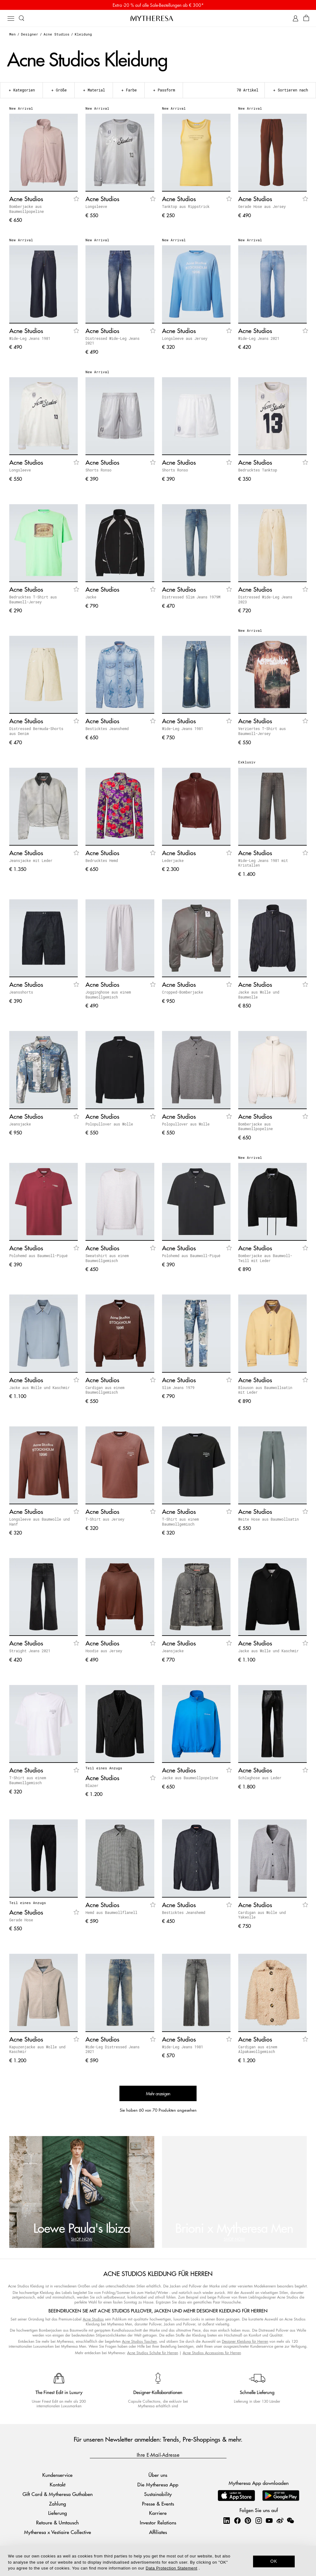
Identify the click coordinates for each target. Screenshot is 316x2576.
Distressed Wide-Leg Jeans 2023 (265, 599)
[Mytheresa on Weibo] (280, 2520)
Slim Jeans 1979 (178, 1387)
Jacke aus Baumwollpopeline (190, 1777)
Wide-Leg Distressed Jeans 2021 (112, 2049)
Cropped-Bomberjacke (182, 992)
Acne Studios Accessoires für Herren (212, 2352)
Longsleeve (96, 206)
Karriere (158, 2512)
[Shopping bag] (306, 18)
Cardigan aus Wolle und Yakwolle (262, 1915)
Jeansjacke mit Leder (30, 860)
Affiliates (158, 2532)
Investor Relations (158, 2522)
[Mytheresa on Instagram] (258, 2520)
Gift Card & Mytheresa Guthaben (58, 2494)
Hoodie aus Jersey (103, 1650)
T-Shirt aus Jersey (104, 1519)
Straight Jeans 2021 (29, 1650)
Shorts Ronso (98, 469)
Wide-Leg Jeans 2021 (258, 338)
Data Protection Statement (171, 2568)
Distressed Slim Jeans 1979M (191, 596)
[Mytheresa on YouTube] (269, 2520)
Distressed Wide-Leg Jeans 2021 (112, 341)
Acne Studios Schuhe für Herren (152, 2352)
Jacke (90, 596)
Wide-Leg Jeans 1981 (29, 338)
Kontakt (57, 2484)
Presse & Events (158, 2503)
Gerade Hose (21, 1919)
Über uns (157, 2474)
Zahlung (57, 2503)
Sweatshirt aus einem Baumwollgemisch (107, 1258)
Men (12, 34)
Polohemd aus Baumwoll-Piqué (38, 1255)
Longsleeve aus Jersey (184, 338)
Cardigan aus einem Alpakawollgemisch (257, 2049)
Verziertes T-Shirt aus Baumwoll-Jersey (262, 731)
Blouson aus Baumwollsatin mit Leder (265, 1390)
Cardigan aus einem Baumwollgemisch (104, 1390)
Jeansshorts (21, 992)
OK (273, 2561)
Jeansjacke (20, 1123)
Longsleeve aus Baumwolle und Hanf (39, 1522)
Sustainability (158, 2494)
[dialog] (158, 2561)
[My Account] (295, 18)
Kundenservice (57, 2474)
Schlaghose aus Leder (259, 1777)
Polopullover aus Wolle (109, 1123)
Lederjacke (173, 860)
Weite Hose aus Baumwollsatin (268, 1519)
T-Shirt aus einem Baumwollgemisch (180, 1522)
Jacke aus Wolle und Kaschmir (39, 1387)
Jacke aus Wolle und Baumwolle (258, 994)
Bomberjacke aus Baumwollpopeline (26, 209)
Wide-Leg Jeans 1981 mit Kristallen (263, 863)
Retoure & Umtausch (57, 2522)
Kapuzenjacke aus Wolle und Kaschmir (37, 2049)
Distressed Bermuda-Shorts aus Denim (36, 731)
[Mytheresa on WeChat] (290, 2520)
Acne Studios (56, 34)
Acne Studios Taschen (139, 2341)
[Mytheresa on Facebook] (237, 2520)
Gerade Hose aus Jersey (262, 206)
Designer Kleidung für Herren (245, 2341)
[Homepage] (158, 18)
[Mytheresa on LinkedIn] (226, 2520)
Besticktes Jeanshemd (107, 728)
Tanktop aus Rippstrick (186, 206)
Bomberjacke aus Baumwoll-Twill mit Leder (265, 1258)
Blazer (91, 1785)
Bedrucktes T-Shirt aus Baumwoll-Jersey (33, 599)
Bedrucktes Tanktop (257, 469)
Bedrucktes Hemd (101, 860)
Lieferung (57, 2512)
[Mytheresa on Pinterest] (248, 2520)
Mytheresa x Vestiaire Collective (57, 2532)
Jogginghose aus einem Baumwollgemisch (108, 994)
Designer (29, 34)
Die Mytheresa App (157, 2484)
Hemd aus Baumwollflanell (111, 1912)
